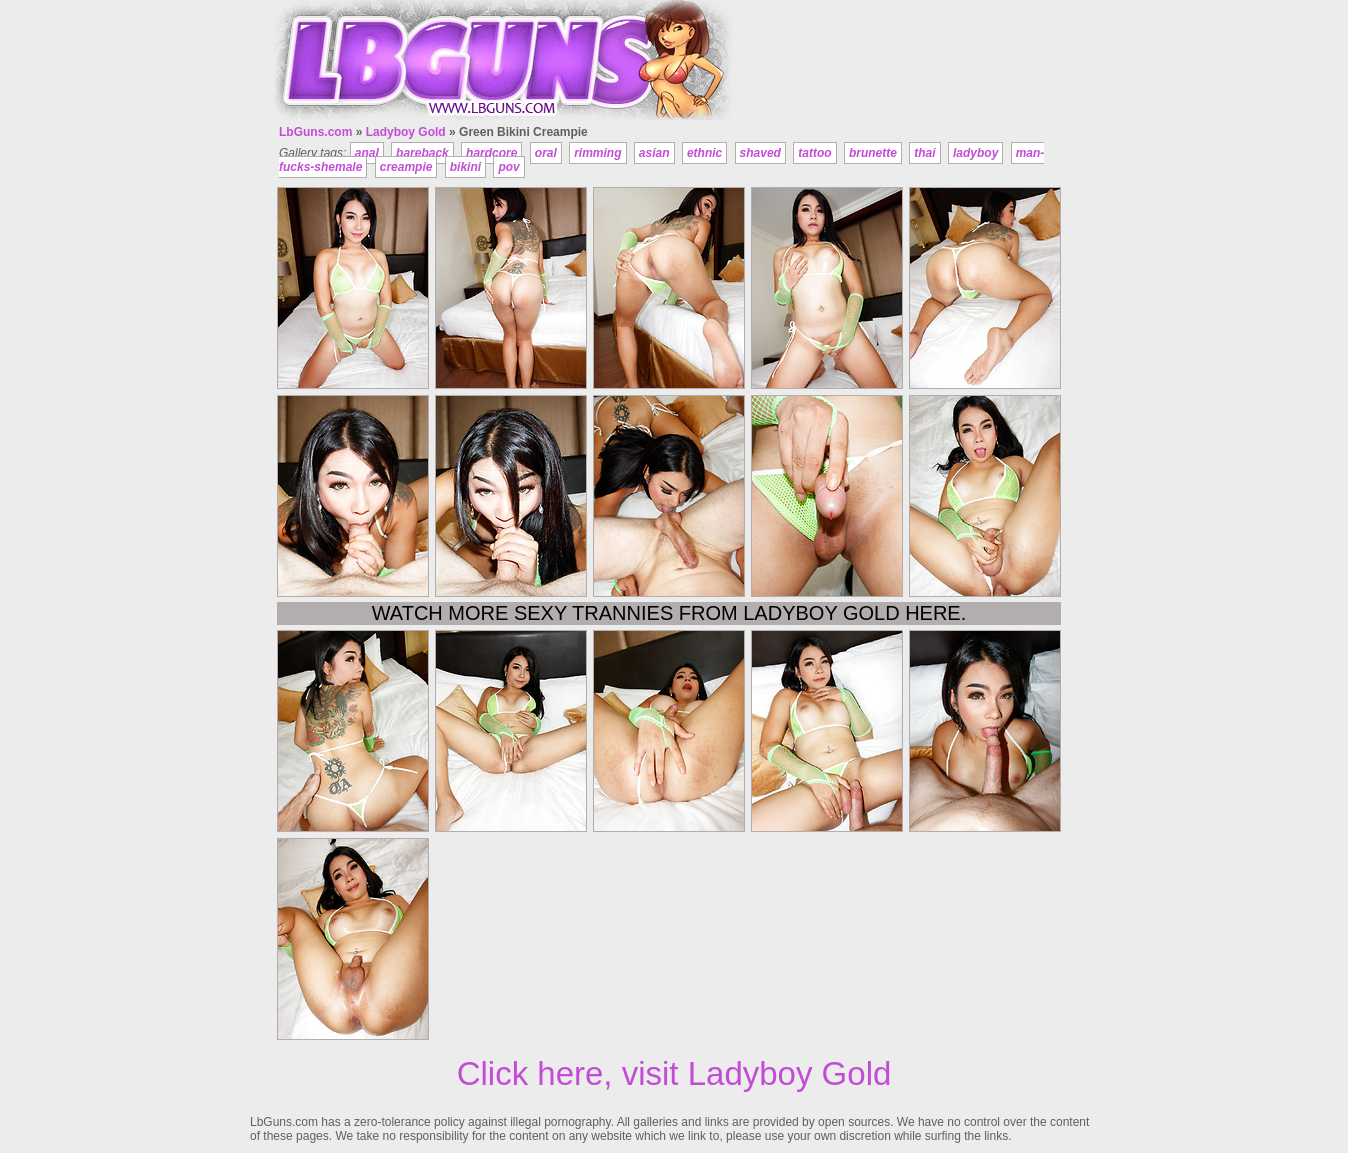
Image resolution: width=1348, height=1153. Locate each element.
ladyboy (975, 153)
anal (367, 153)
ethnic (704, 153)
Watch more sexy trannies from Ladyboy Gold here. (669, 613)
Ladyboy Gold (406, 132)
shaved (760, 153)
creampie (406, 167)
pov (508, 167)
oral (546, 153)
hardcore (491, 153)
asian (654, 153)
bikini (465, 167)
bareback (422, 153)
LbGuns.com (315, 132)
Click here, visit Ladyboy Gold (674, 1073)
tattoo (814, 153)
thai (924, 153)
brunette (873, 153)
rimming (597, 153)
